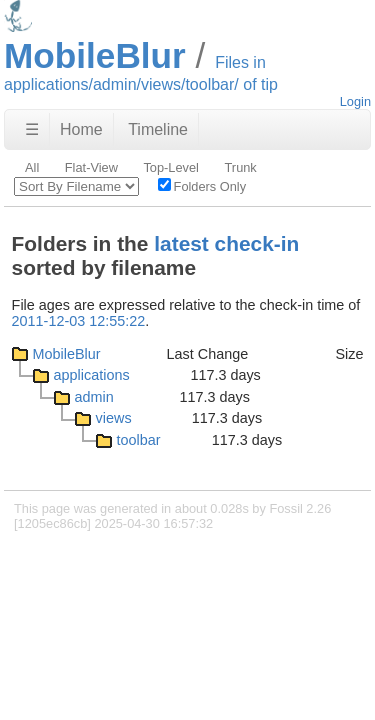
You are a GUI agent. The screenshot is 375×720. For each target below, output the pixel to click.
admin (94, 397)
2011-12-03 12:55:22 (79, 321)
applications (92, 375)
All (32, 167)
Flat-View (91, 167)
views (114, 418)
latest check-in (226, 243)
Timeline (158, 129)
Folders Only (202, 186)
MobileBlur (67, 354)
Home (81, 129)
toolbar (139, 440)
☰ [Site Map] (32, 129)
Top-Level (171, 167)
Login (355, 101)
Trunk (241, 167)
